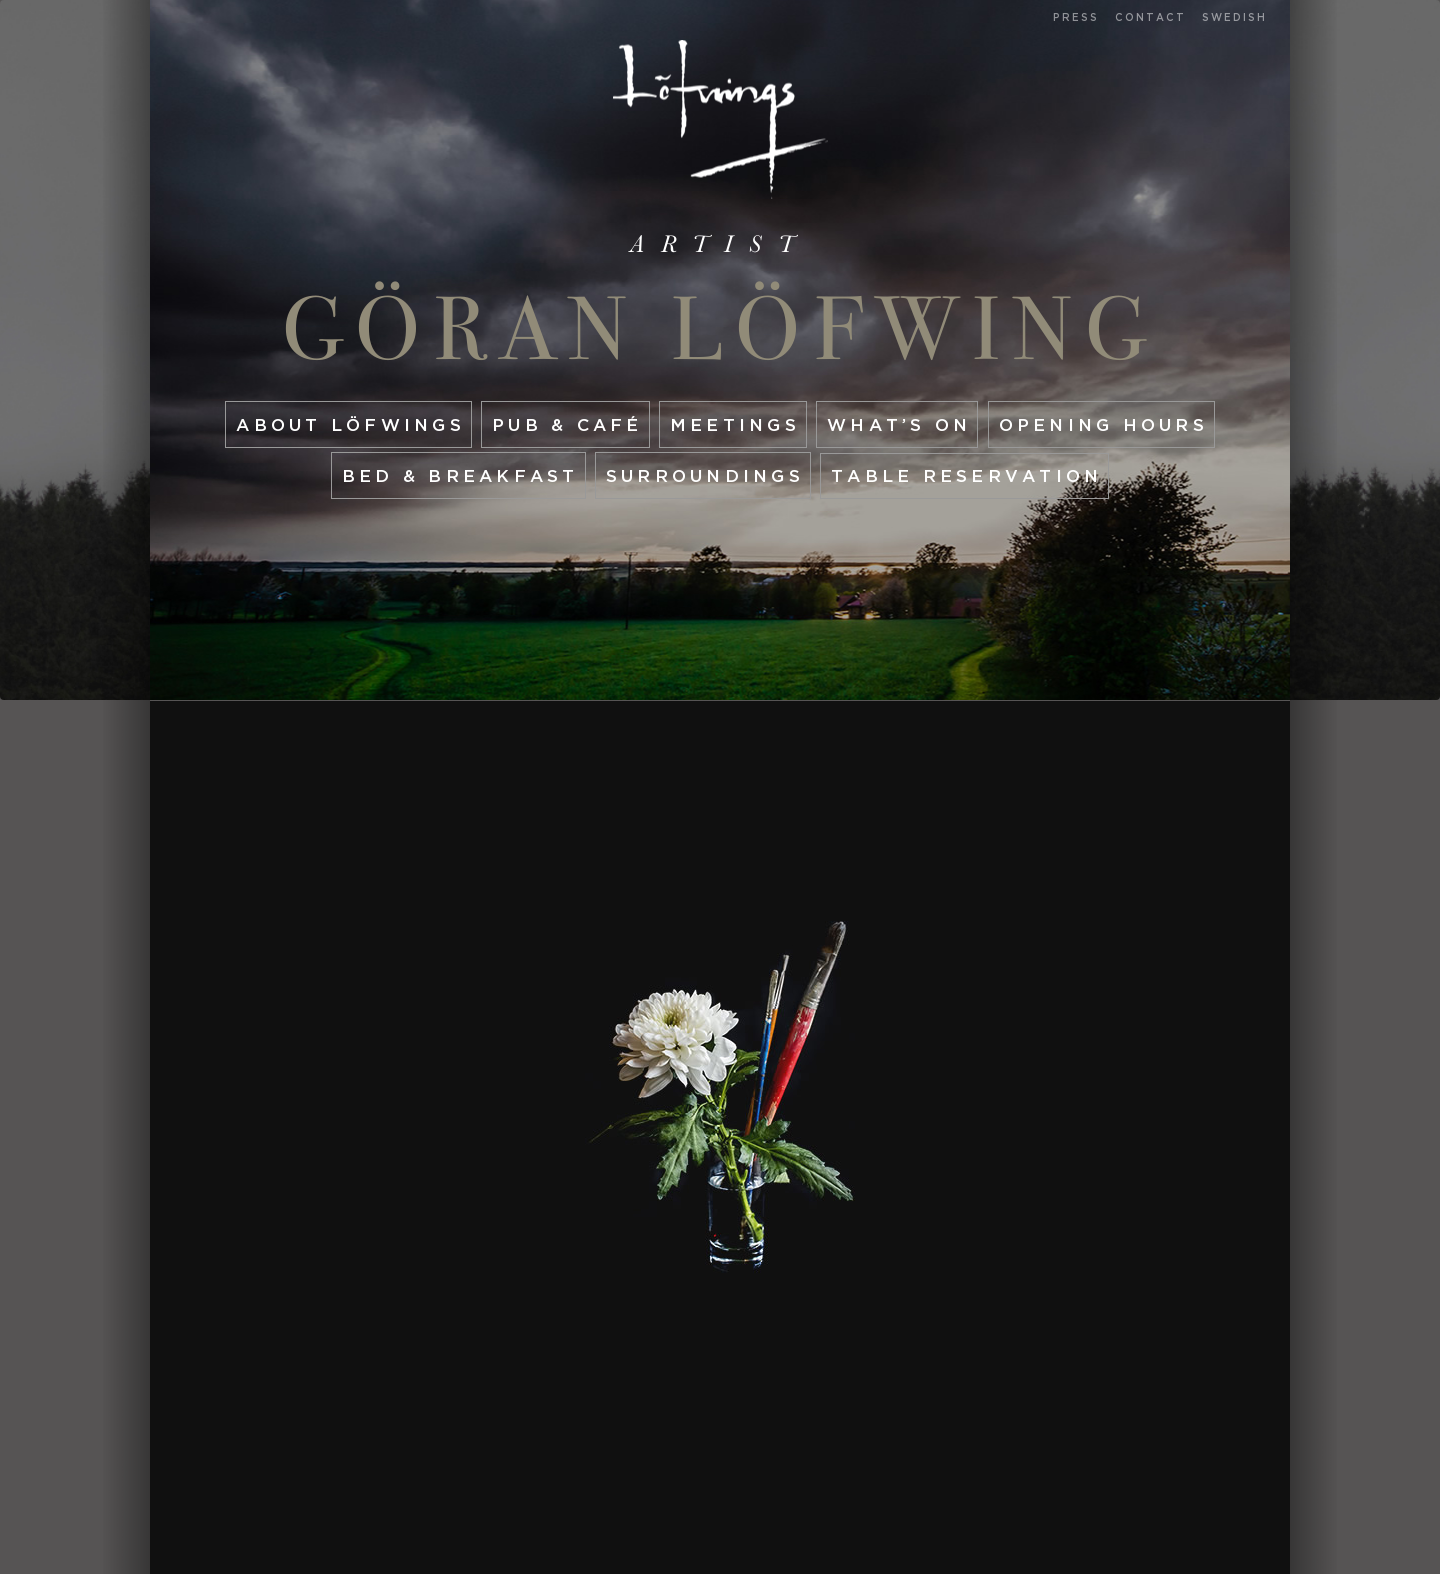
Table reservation (966, 475)
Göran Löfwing (720, 329)
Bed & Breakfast (460, 475)
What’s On (899, 424)
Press (1076, 17)
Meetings (735, 424)
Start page (720, 119)
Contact (1150, 17)
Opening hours (1103, 424)
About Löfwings (350, 424)
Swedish (1234, 17)
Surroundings (705, 475)
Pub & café (567, 424)
